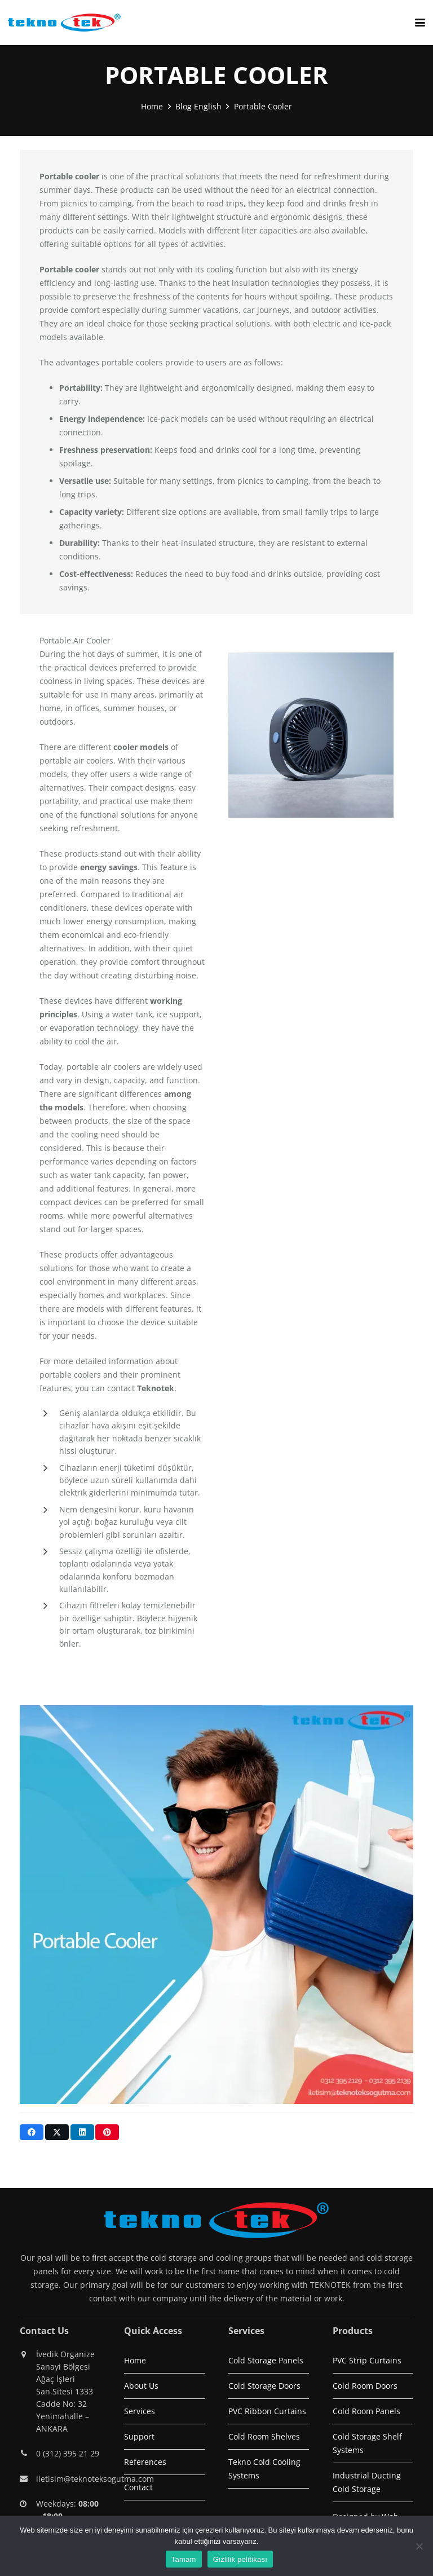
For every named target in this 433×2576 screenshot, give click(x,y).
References (145, 2461)
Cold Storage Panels (265, 2360)
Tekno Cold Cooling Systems (264, 2468)
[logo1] (64, 22)
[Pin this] (107, 2132)
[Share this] (31, 2132)
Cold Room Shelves (264, 2436)
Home (135, 2360)
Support (139, 2436)
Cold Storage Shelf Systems (367, 2443)
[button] (420, 22)
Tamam (183, 2559)
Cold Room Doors (365, 2385)
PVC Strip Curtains (367, 2360)
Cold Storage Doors (264, 2385)
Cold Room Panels (366, 2411)
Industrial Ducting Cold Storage (367, 2482)
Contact (138, 2487)
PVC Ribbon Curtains (267, 2411)
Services (139, 2411)
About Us (141, 2385)
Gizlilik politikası (240, 2559)
